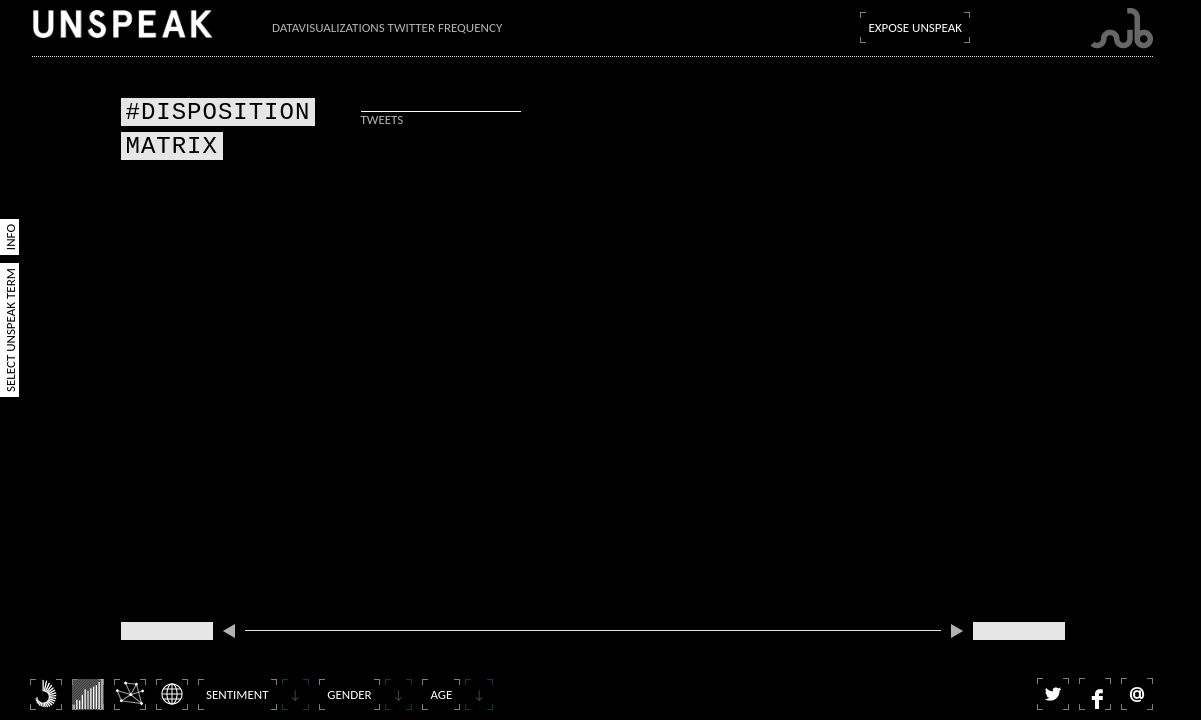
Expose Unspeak (915, 27)
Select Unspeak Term (10, 330)
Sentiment (237, 694)
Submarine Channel (1121, 28)
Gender (349, 694)
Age (441, 694)
